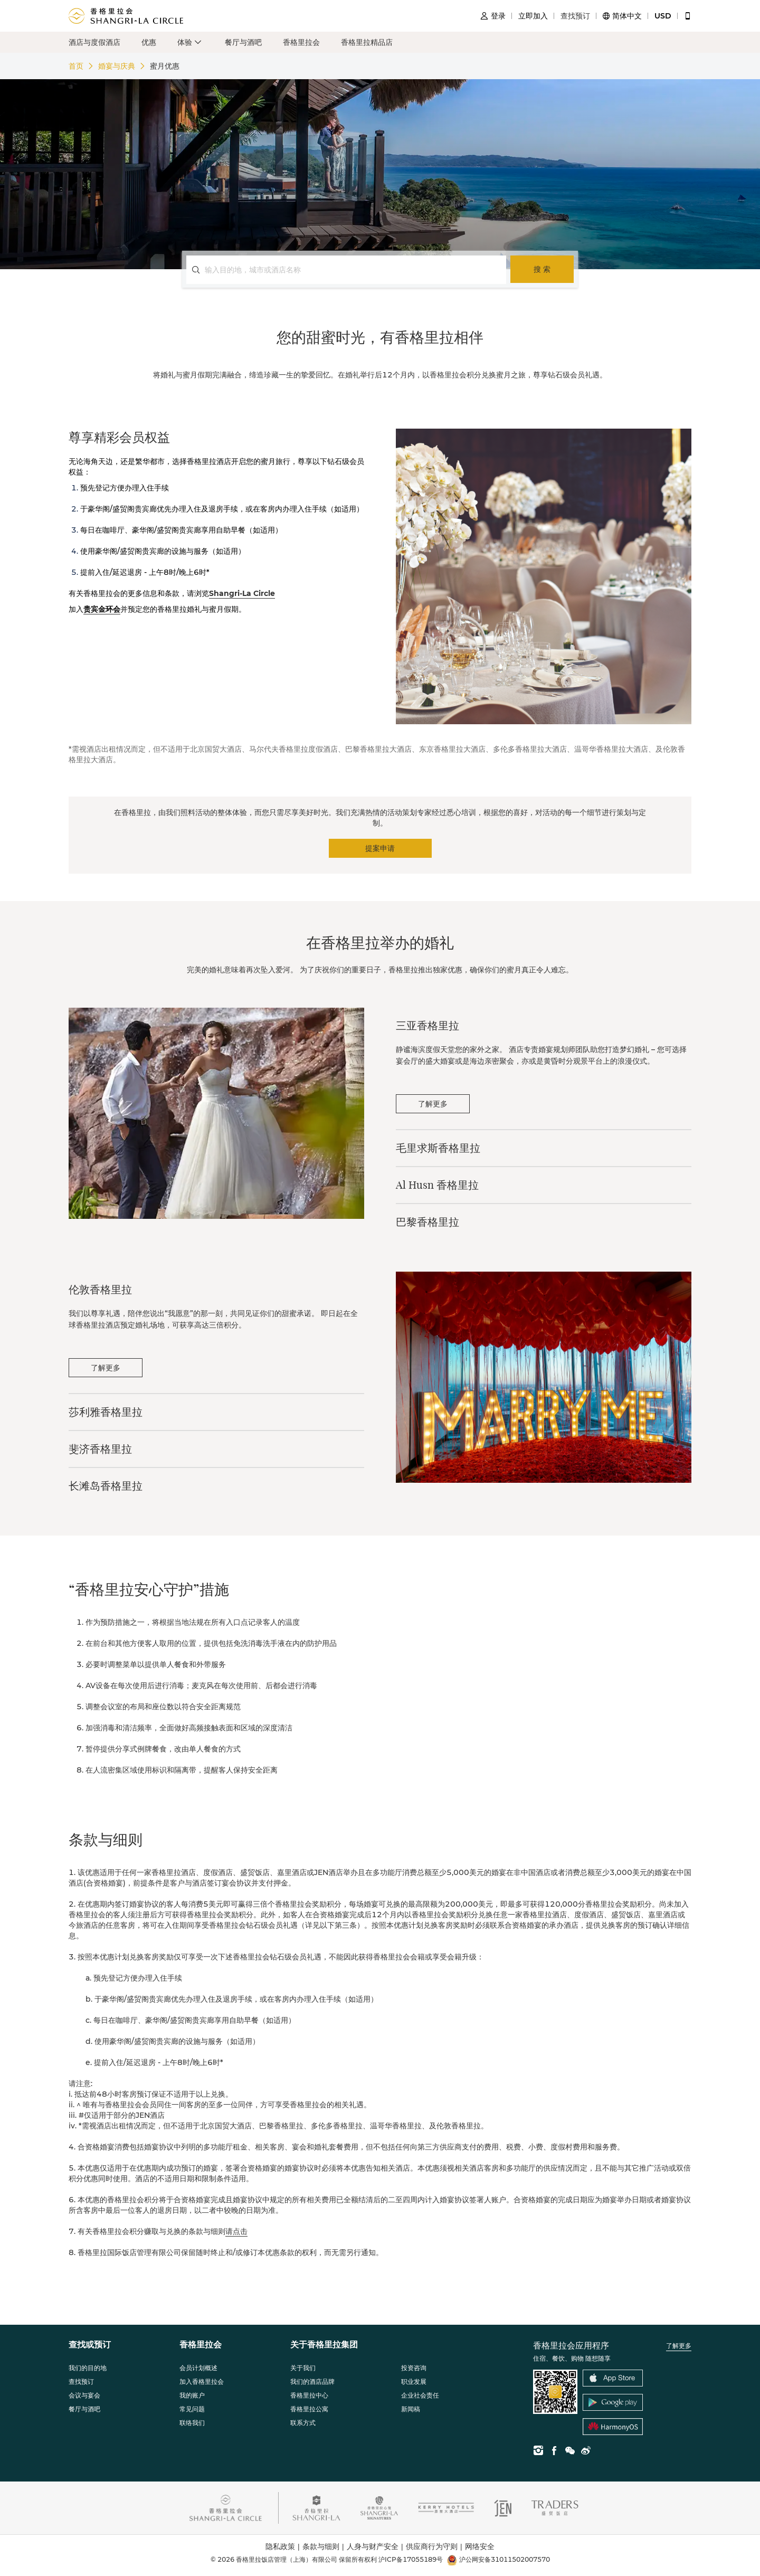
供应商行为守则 (435, 2547)
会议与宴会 (84, 2395)
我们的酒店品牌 (312, 2381)
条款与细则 (324, 2547)
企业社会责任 (420, 2395)
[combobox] (352, 270)
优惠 (148, 42)
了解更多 (678, 2346)
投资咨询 (413, 2368)
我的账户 (192, 2395)
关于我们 (303, 2368)
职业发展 (413, 2381)
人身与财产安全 (376, 2547)
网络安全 (480, 2546)
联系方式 (303, 2423)
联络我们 (192, 2423)
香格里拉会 (301, 42)
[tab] (543, 1026)
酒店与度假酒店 (94, 42)
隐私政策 (283, 2547)
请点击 (236, 2231)
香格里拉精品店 (367, 42)
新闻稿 (410, 2409)
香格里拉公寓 (309, 2409)
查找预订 (81, 2381)
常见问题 (192, 2409)
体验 (184, 42)
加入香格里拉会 (201, 2381)
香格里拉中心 (309, 2395)
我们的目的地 (88, 2368)
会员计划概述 (198, 2368)
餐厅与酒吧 (243, 42)
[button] (190, 42)
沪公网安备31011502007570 (498, 2560)
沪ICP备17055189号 (410, 2559)
